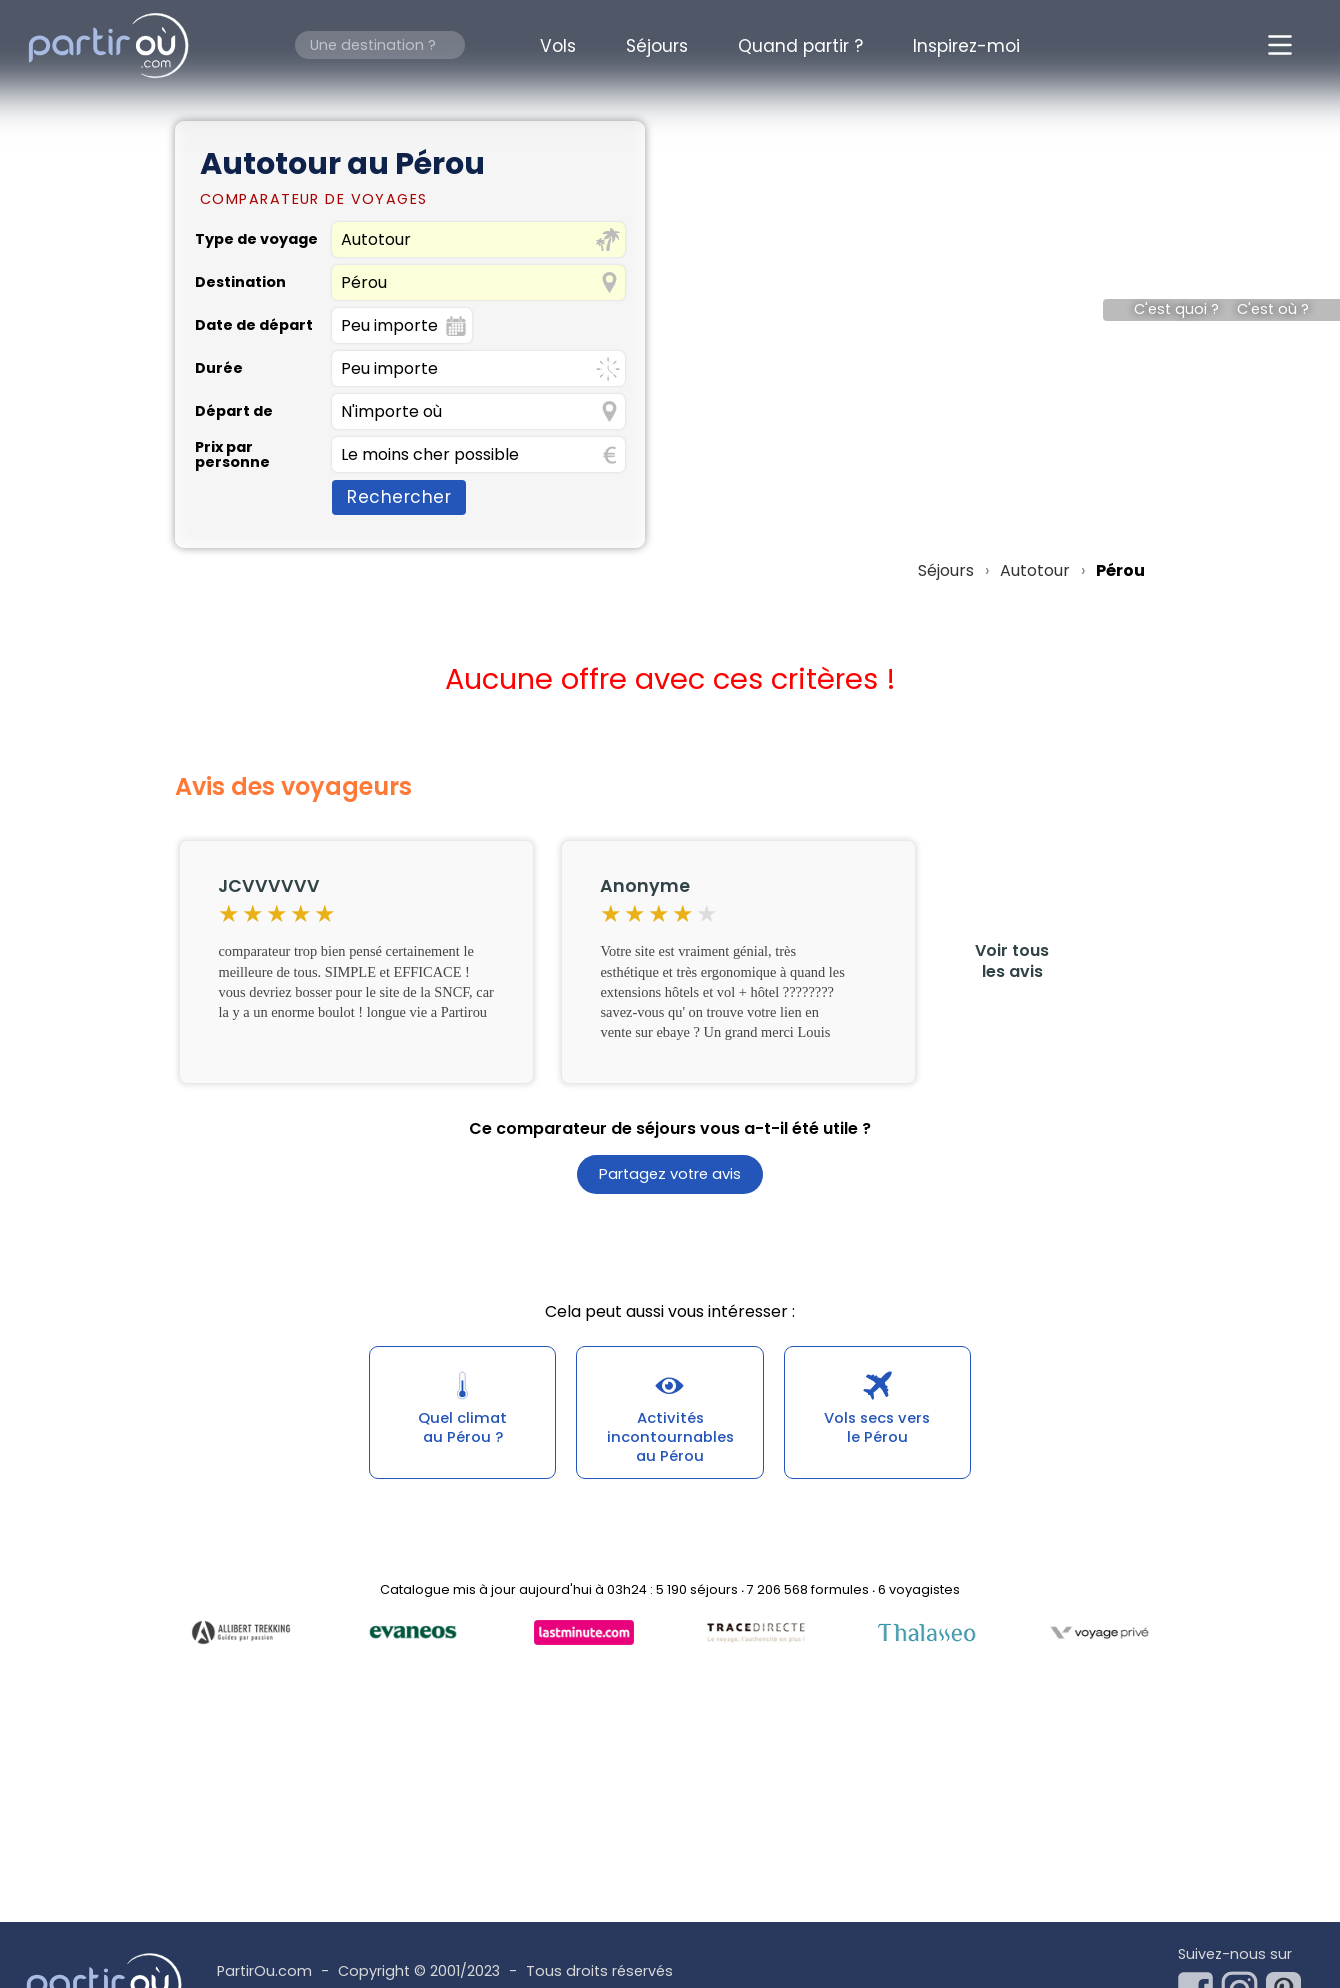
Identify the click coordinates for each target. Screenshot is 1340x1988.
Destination (240, 282)
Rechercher (399, 497)
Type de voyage (256, 239)
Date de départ (254, 325)
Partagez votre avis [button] (670, 1174)
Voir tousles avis (1012, 961)
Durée (219, 368)
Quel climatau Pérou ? (462, 1433)
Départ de (234, 411)
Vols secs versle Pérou (877, 1433)
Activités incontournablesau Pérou (670, 1443)
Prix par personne (232, 454)
